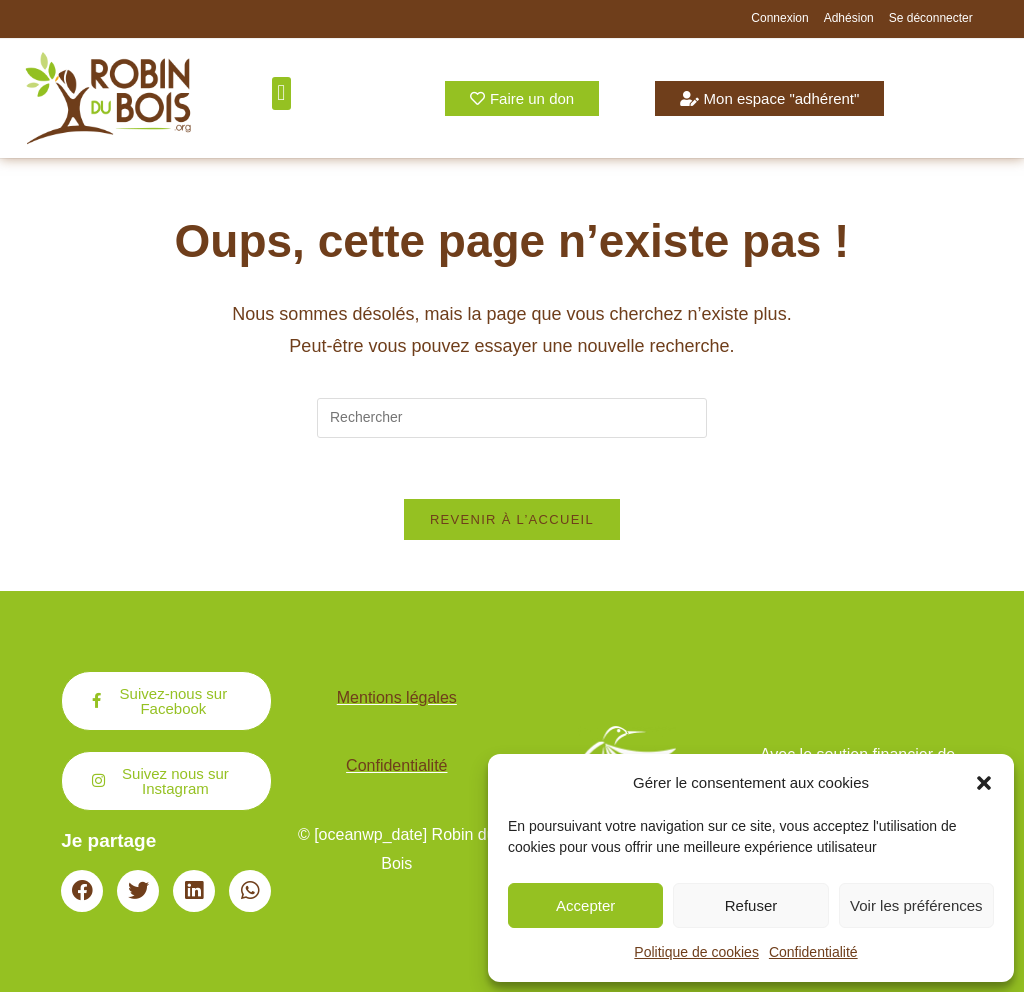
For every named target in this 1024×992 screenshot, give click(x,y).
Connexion (779, 18)
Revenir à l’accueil (512, 519)
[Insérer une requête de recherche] (512, 418)
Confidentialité (813, 952)
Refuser (751, 905)
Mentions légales (397, 697)
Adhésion (849, 18)
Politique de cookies (696, 952)
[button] (984, 783)
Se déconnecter (931, 18)
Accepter (585, 905)
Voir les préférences (916, 905)
